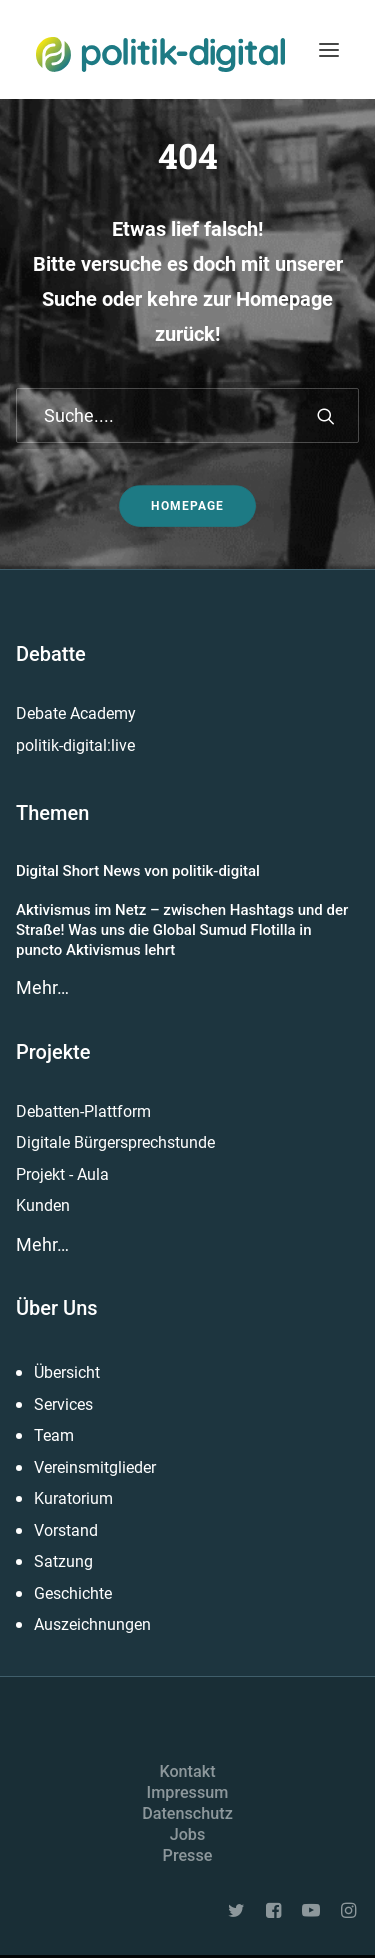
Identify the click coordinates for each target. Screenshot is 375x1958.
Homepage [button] (187, 506)
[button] (329, 49)
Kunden (43, 1205)
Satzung (63, 1561)
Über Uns (57, 1308)
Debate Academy (76, 713)
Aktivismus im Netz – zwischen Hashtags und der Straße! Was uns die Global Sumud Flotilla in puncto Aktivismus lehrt (182, 930)
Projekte (53, 1052)
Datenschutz (187, 1813)
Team (54, 1435)
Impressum (188, 1792)
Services (63, 1404)
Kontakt (187, 1771)
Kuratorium (73, 1498)
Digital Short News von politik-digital (138, 871)
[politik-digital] (160, 54)
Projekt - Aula (62, 1174)
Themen (52, 813)
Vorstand (66, 1530)
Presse (188, 1855)
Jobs (188, 1834)
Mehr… (42, 987)
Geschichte (73, 1593)
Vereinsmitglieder (95, 1467)
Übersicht (67, 1372)
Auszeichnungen (92, 1624)
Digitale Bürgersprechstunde (115, 1142)
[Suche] (187, 415)
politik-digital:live (75, 745)
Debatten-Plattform (83, 1111)
